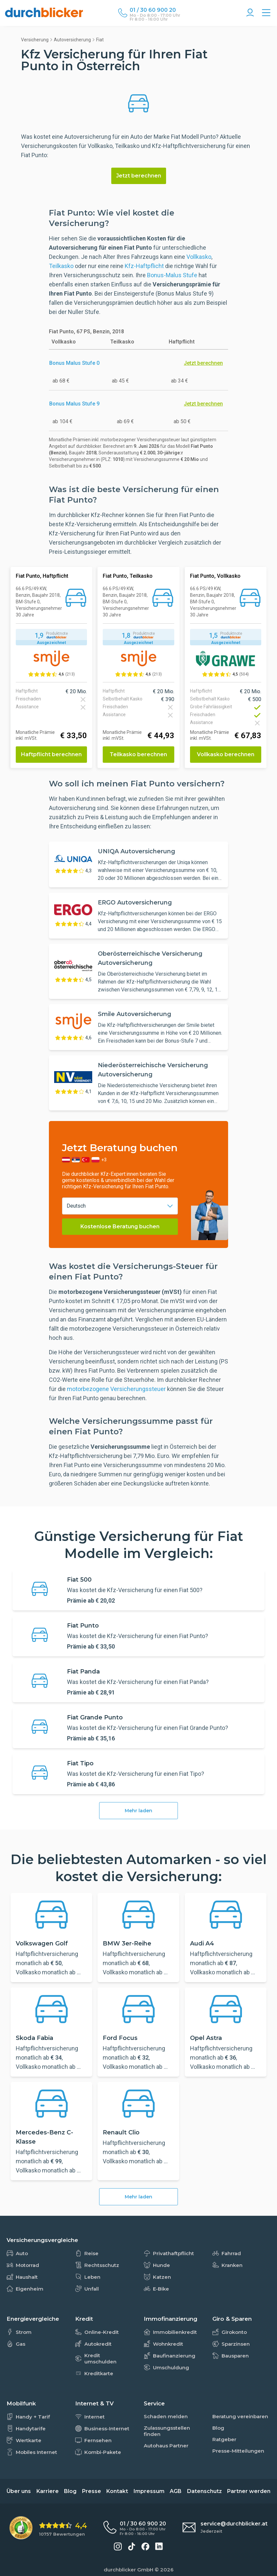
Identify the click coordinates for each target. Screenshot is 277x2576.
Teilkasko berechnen (138, 754)
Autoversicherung (72, 39)
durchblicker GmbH (128, 2569)
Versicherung (35, 39)
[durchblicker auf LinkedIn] (159, 2546)
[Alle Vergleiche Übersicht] (266, 13)
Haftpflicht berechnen (51, 754)
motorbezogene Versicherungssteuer (117, 1388)
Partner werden (248, 2491)
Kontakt (117, 2491)
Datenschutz (204, 2491)
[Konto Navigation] (250, 13)
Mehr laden (138, 1811)
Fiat (100, 39)
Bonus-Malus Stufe (172, 275)
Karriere (47, 2491)
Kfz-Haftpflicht (144, 265)
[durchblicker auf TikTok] (132, 2546)
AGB (175, 2491)
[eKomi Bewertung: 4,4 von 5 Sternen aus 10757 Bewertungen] (48, 2528)
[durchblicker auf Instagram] (118, 2546)
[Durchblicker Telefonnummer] (155, 10)
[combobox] (120, 1206)
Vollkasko (198, 256)
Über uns (19, 2491)
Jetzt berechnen (138, 176)
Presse (91, 2491)
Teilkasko (61, 265)
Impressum (149, 2491)
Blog (70, 2491)
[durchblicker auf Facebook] (145, 2546)
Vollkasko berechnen (225, 754)
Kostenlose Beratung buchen (120, 1226)
